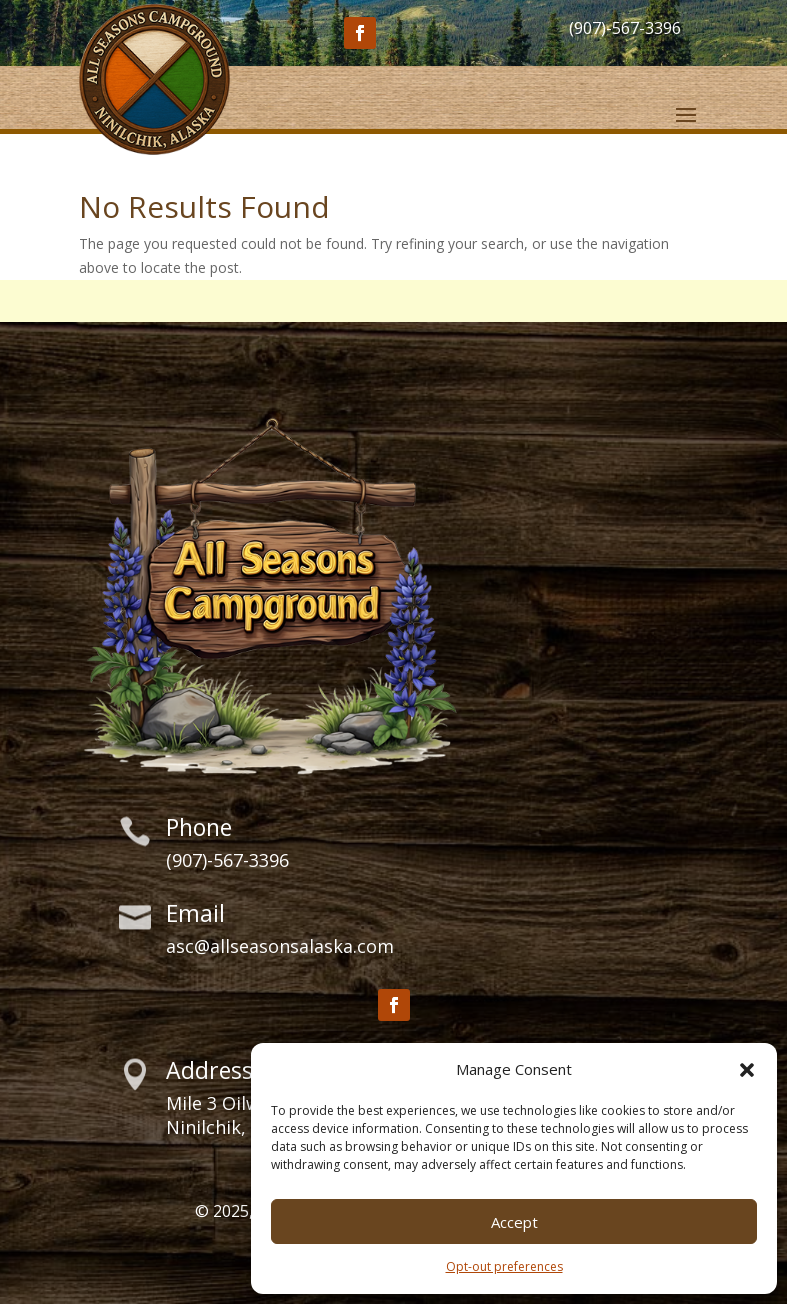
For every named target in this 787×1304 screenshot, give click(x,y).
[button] (747, 1070)
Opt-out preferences (504, 1266)
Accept (514, 1222)
